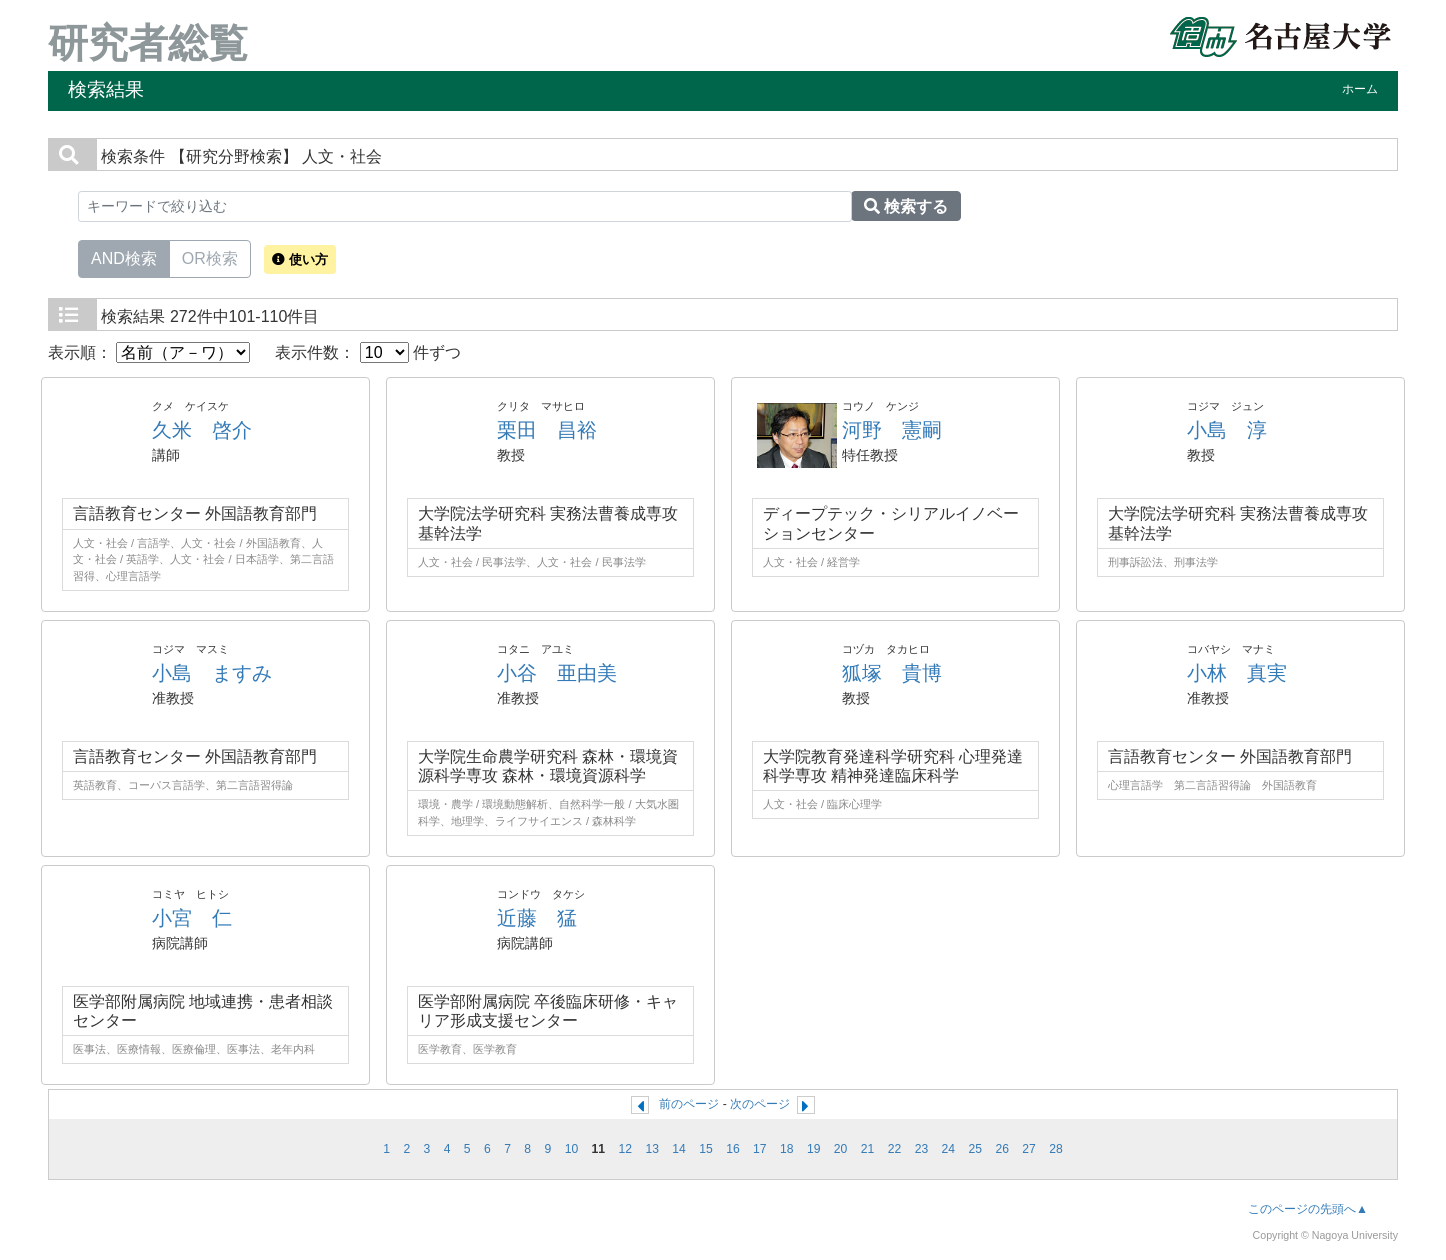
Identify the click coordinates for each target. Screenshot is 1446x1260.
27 (1029, 1149)
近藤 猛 (537, 918)
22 (895, 1149)
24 (949, 1149)
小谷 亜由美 (557, 673)
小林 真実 (1237, 673)
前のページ (689, 1104)
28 (1056, 1149)
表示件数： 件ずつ (368, 352)
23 (922, 1149)
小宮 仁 (192, 918)
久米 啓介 (202, 430)
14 (679, 1149)
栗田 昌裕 (547, 430)
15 (706, 1149)
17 (760, 1149)
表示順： (149, 352)
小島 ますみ (212, 673)
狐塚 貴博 (892, 673)
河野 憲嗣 (892, 430)
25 (975, 1149)
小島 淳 (1227, 430)
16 (733, 1149)
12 (625, 1149)
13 (652, 1149)
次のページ (760, 1104)
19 (814, 1149)
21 (868, 1149)
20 (841, 1149)
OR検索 (210, 257)
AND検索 (124, 257)
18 (787, 1149)
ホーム (1360, 89)
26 (1002, 1149)
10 (572, 1149)
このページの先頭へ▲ (1308, 1209)
